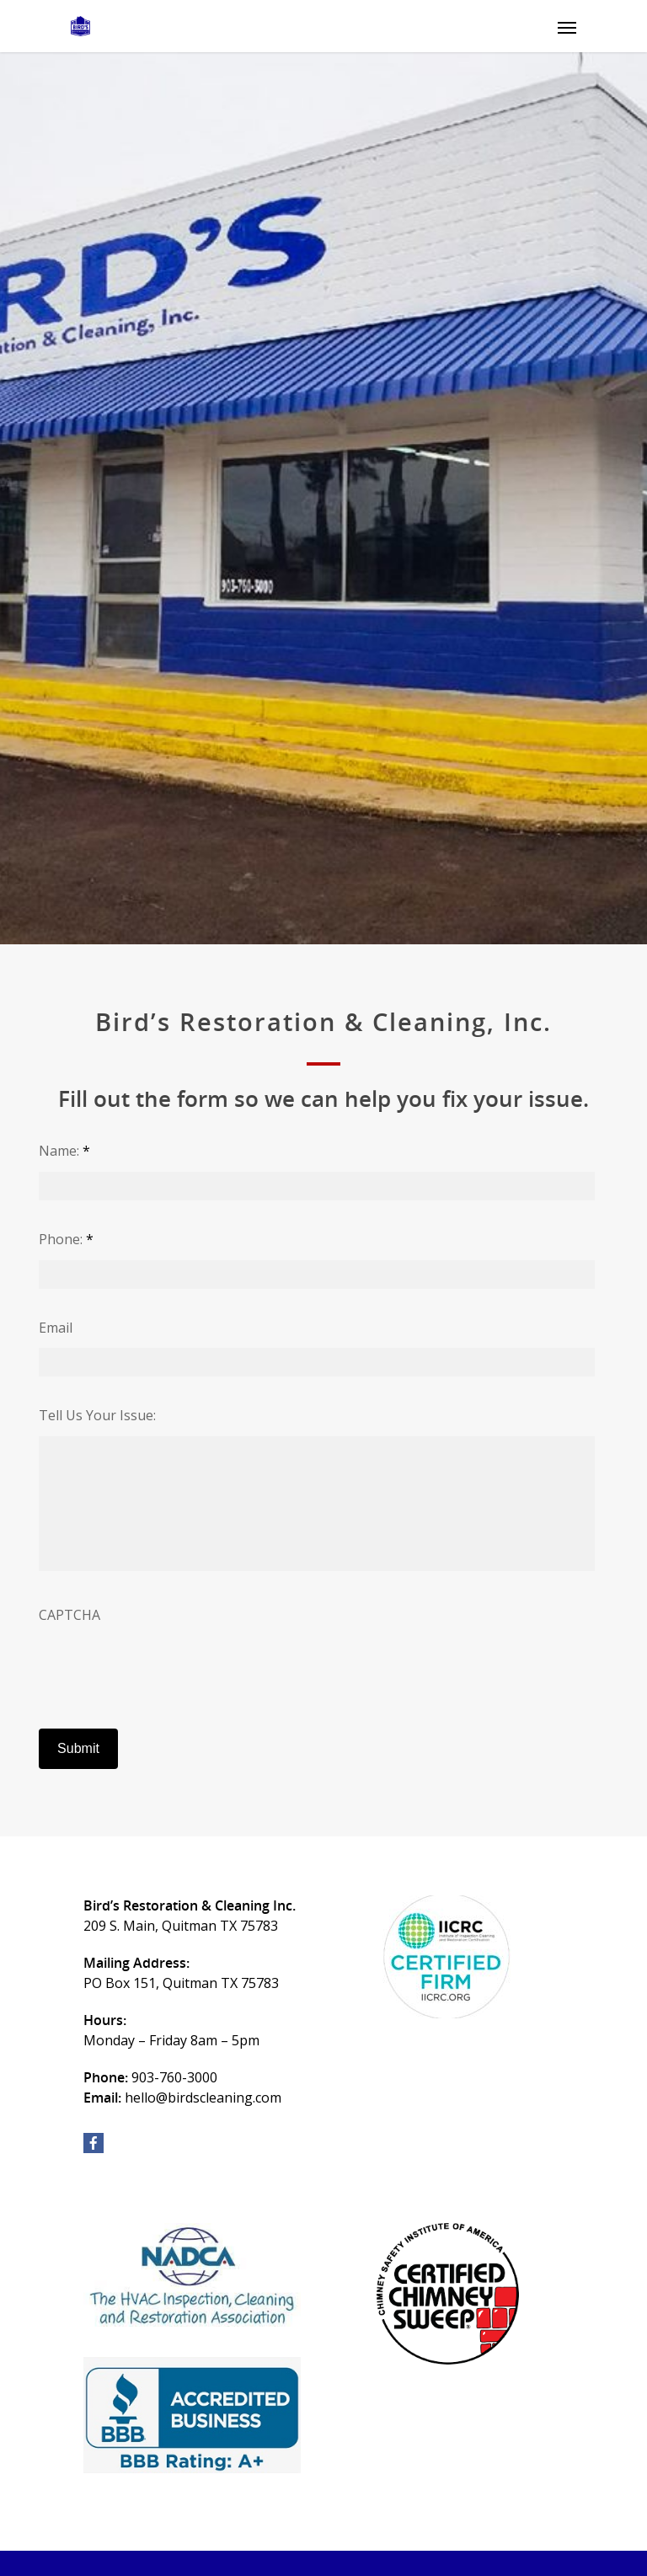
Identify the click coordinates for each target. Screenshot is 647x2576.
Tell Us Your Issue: (97, 1415)
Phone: (66, 1239)
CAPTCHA (69, 1615)
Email (55, 1328)
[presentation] (167, 1669)
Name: (64, 1151)
